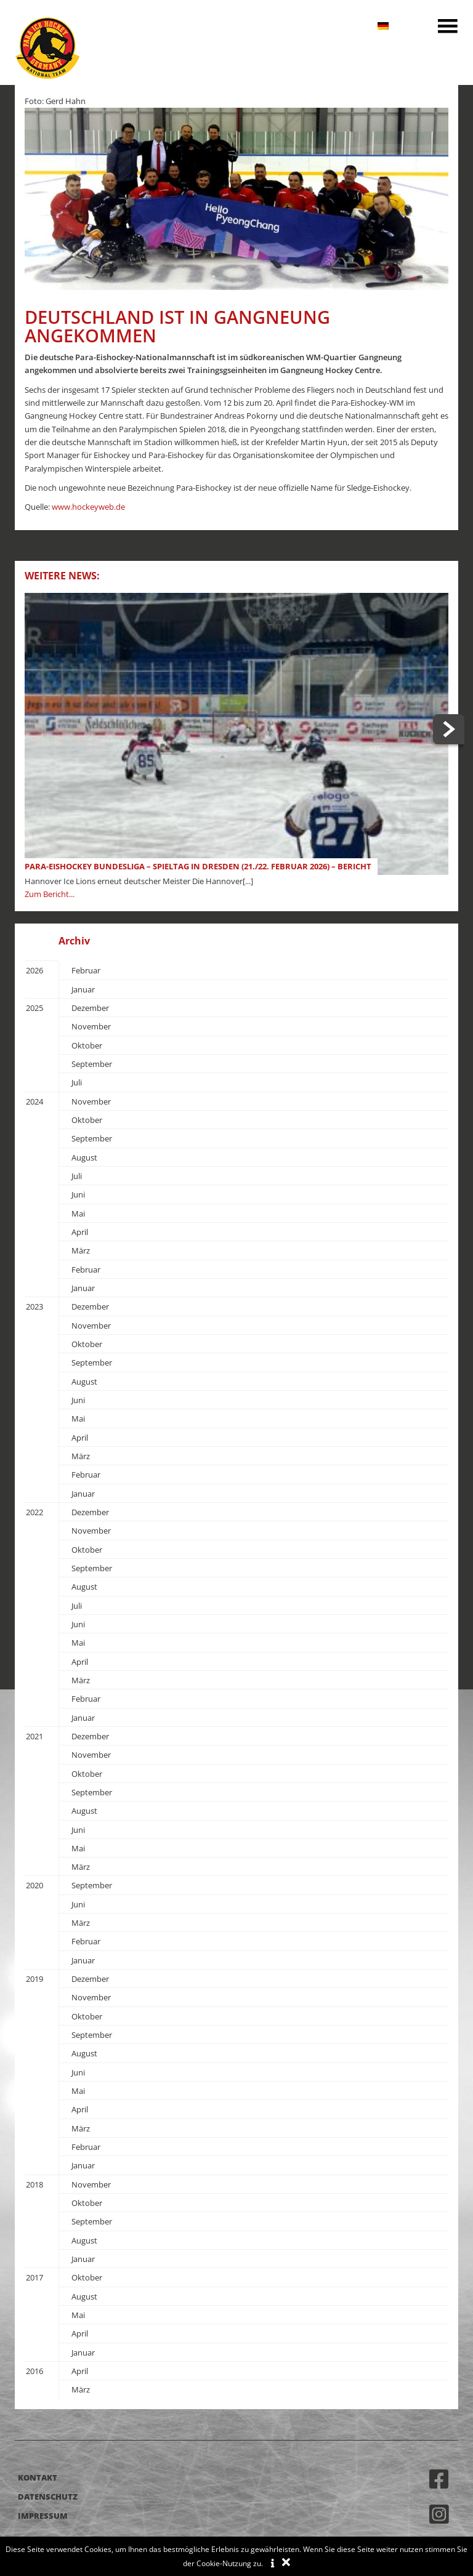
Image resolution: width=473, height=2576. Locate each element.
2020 (34, 1885)
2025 (34, 1007)
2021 (34, 1736)
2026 (34, 970)
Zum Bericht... (50, 894)
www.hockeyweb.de (88, 506)
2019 (34, 1978)
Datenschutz (48, 2496)
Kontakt (37, 2477)
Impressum (43, 2515)
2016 (34, 2371)
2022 (34, 1512)
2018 (34, 2184)
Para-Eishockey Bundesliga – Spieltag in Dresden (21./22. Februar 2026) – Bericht (198, 866)
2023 (34, 1306)
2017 (34, 2277)
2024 (34, 1101)
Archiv (74, 941)
